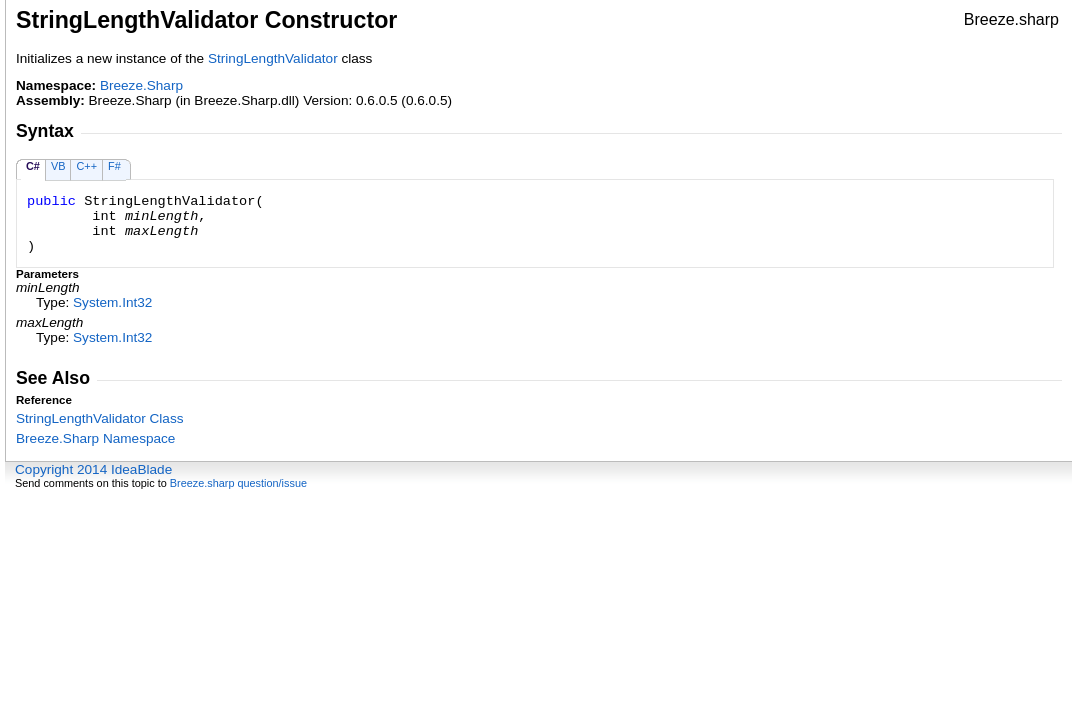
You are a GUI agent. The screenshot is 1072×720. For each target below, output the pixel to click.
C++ (86, 166)
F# (114, 166)
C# (33, 166)
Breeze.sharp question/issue (238, 483)
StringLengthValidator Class (100, 418)
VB (58, 166)
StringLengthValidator (273, 58)
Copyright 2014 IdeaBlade (93, 469)
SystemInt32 (112, 302)
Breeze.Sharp (141, 85)
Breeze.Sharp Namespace (95, 438)
